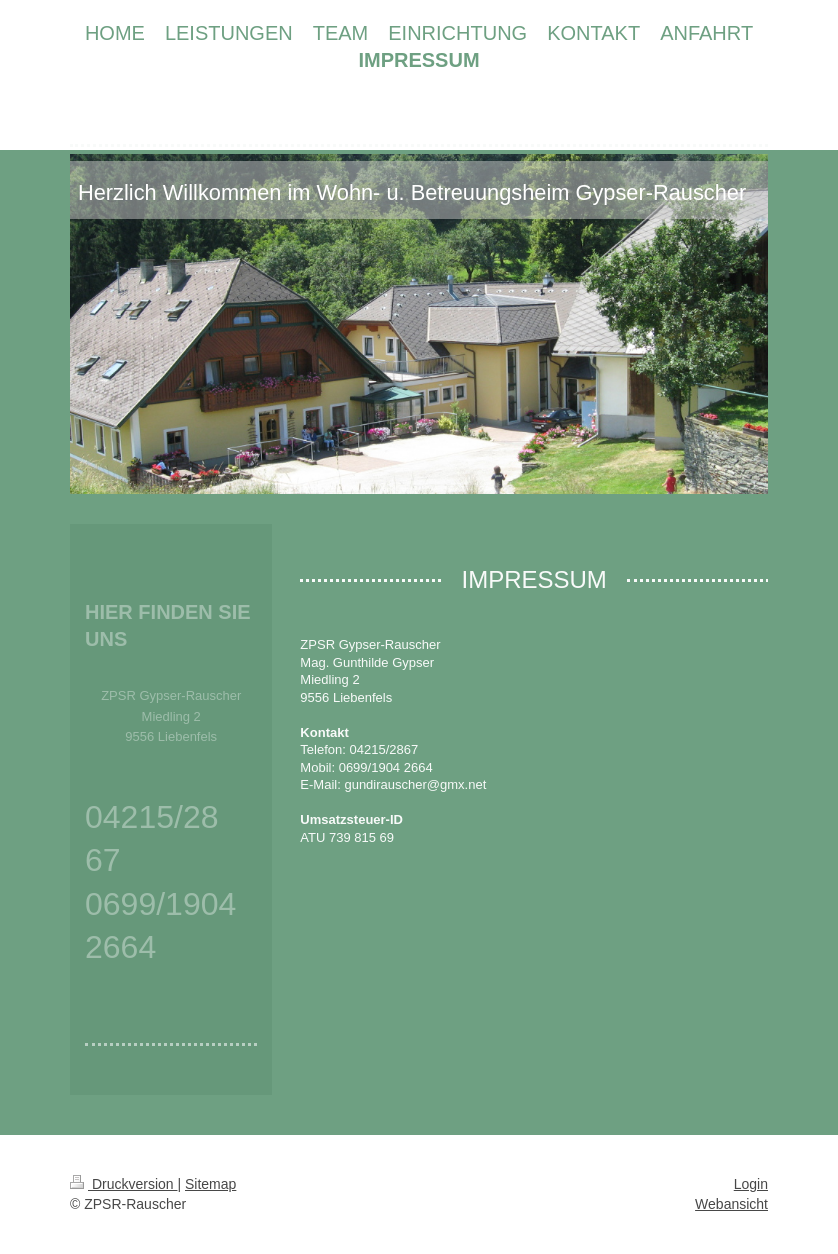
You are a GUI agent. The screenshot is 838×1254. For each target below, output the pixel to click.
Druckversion (123, 1184)
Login (751, 1184)
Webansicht (731, 1204)
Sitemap (210, 1184)
